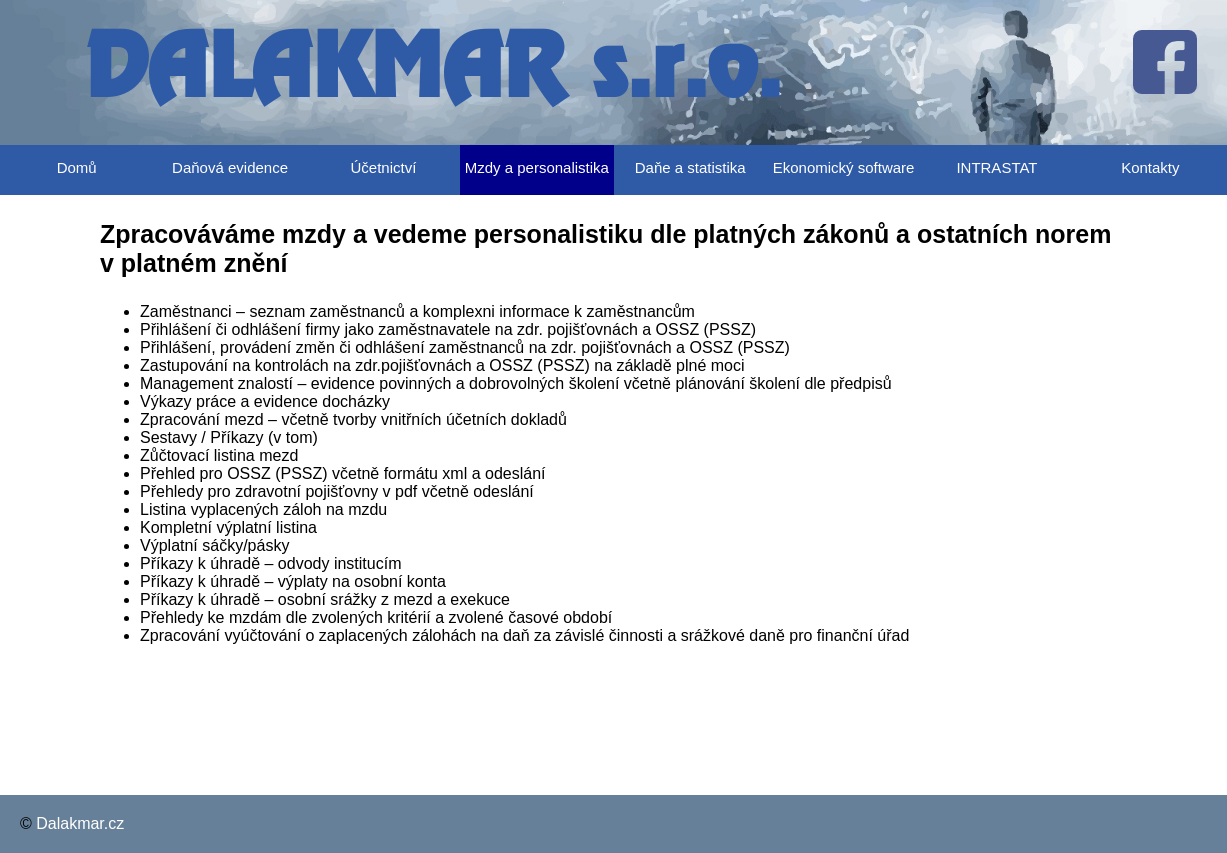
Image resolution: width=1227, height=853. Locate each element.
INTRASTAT (996, 167)
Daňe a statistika (690, 167)
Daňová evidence (230, 167)
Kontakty (1150, 167)
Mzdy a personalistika (537, 167)
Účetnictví (384, 167)
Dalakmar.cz (80, 823)
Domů (77, 167)
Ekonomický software (844, 167)
